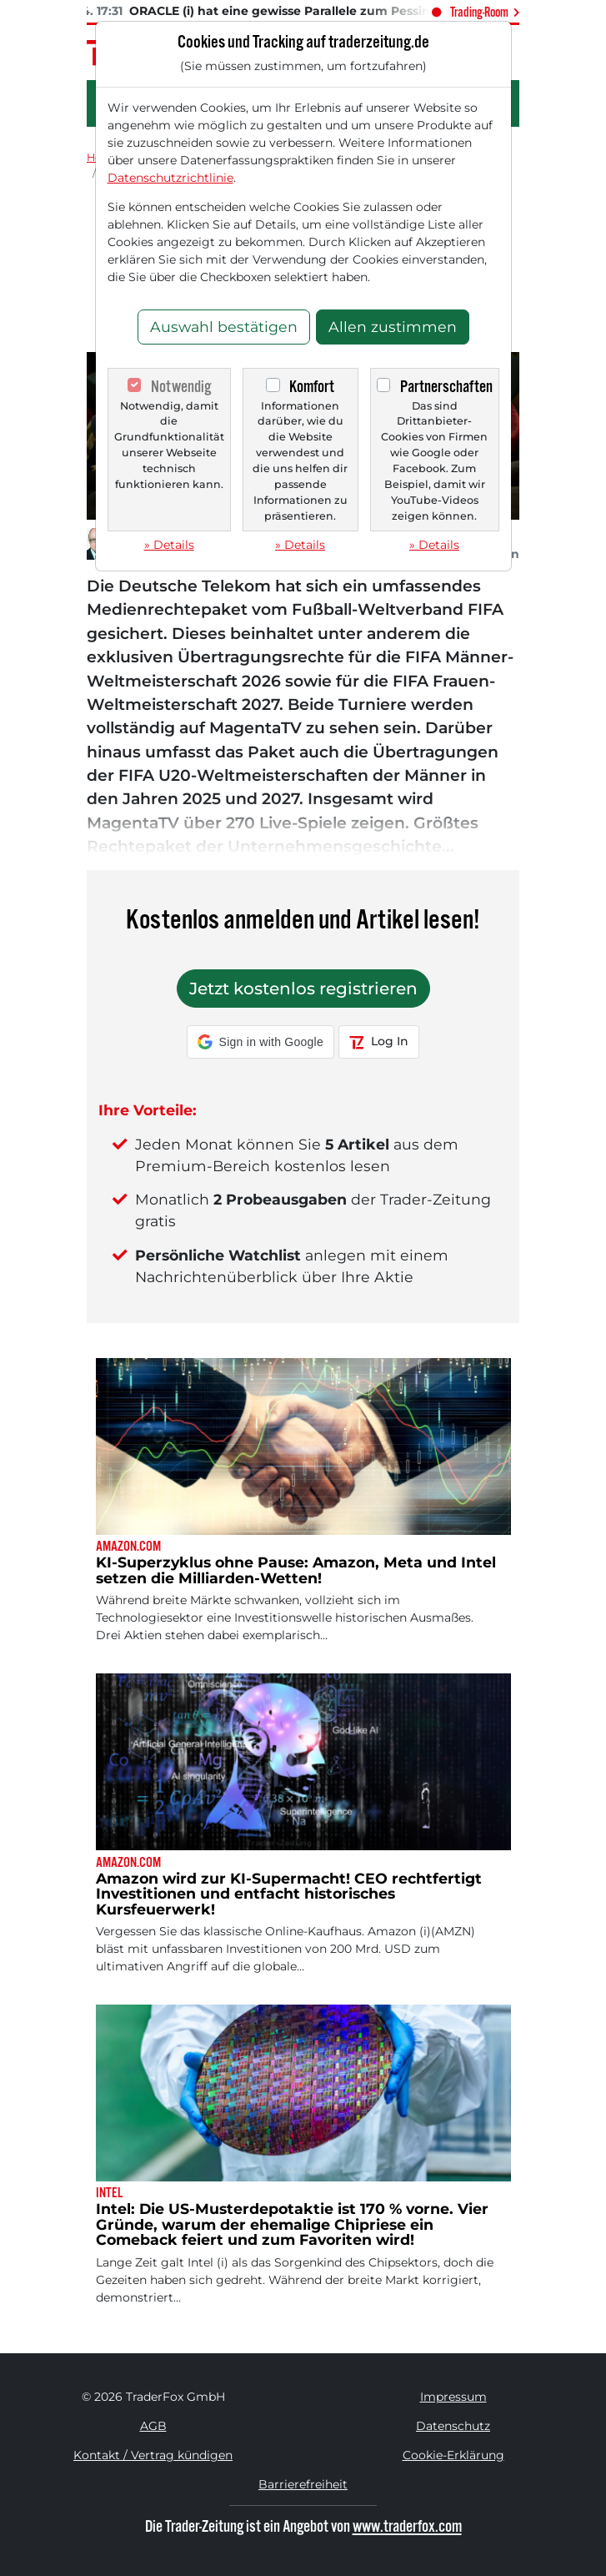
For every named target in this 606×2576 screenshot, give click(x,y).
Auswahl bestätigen (224, 326)
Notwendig (181, 386)
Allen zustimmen (392, 326)
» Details (169, 544)
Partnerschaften (446, 386)
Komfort (311, 386)
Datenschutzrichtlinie (170, 177)
